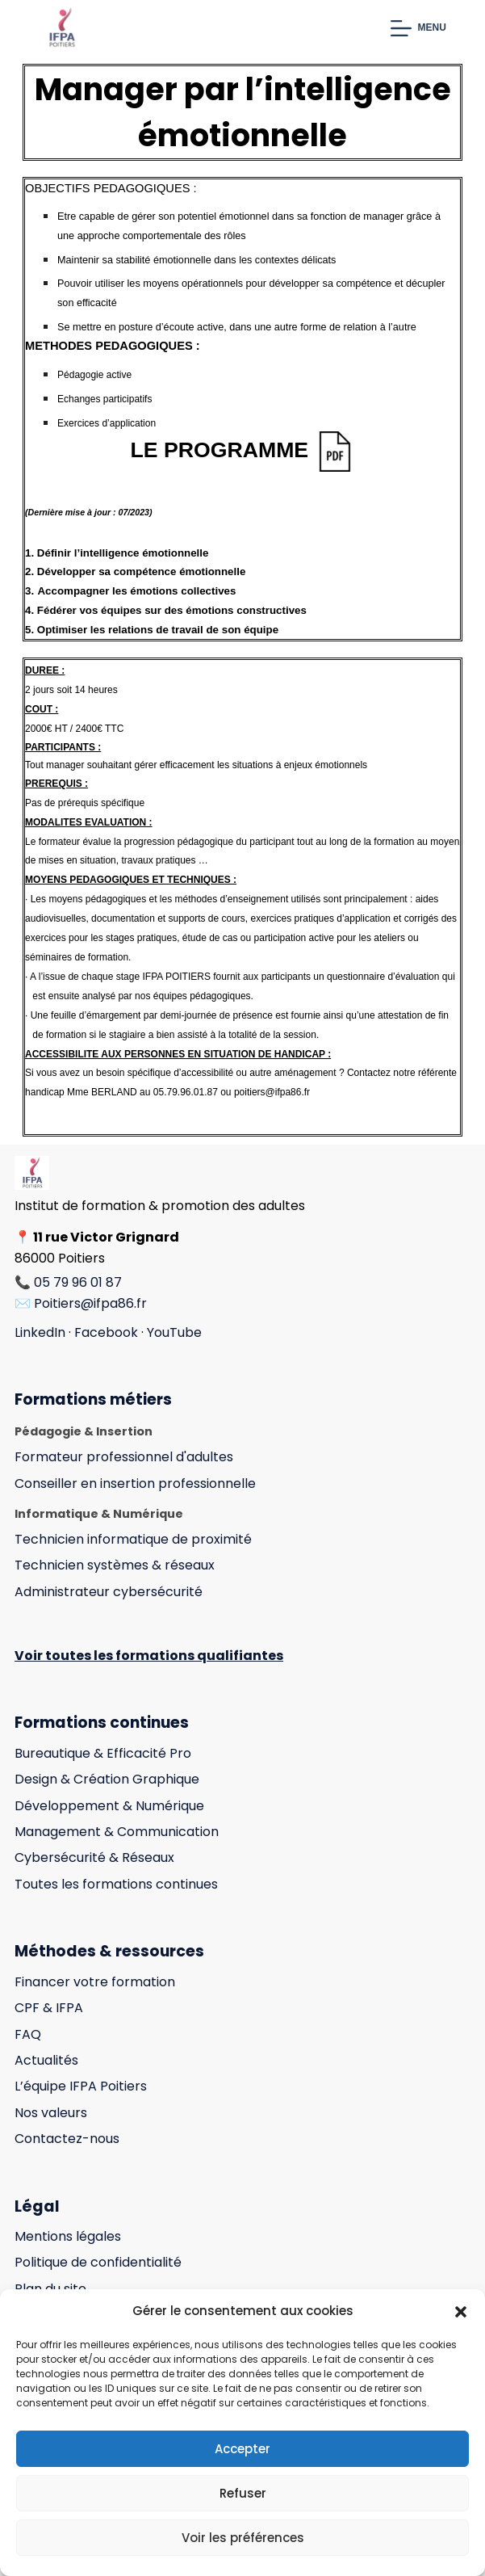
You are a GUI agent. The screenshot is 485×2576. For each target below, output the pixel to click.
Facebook (106, 1332)
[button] (461, 2312)
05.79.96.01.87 (185, 1092)
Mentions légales (68, 2236)
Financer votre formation (95, 1982)
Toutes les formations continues (116, 1884)
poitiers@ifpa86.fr (272, 1092)
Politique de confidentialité (98, 2262)
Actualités (46, 2060)
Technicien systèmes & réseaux (115, 1565)
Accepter (242, 2448)
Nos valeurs (51, 2112)
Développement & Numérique (109, 1805)
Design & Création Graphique (107, 1779)
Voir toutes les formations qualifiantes (149, 1655)
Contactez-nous (67, 2138)
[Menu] (418, 28)
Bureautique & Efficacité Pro (103, 1753)
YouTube (174, 1332)
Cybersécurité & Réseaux (94, 1857)
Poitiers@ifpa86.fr (90, 1303)
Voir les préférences (243, 2537)
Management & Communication (117, 1831)
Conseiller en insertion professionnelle (135, 1483)
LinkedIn (40, 1332)
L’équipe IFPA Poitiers (81, 2086)
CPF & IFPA (49, 2007)
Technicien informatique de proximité (133, 1539)
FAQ (28, 2034)
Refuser (243, 2493)
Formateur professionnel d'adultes (124, 1457)
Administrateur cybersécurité (109, 1591)
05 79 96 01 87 (78, 1282)
